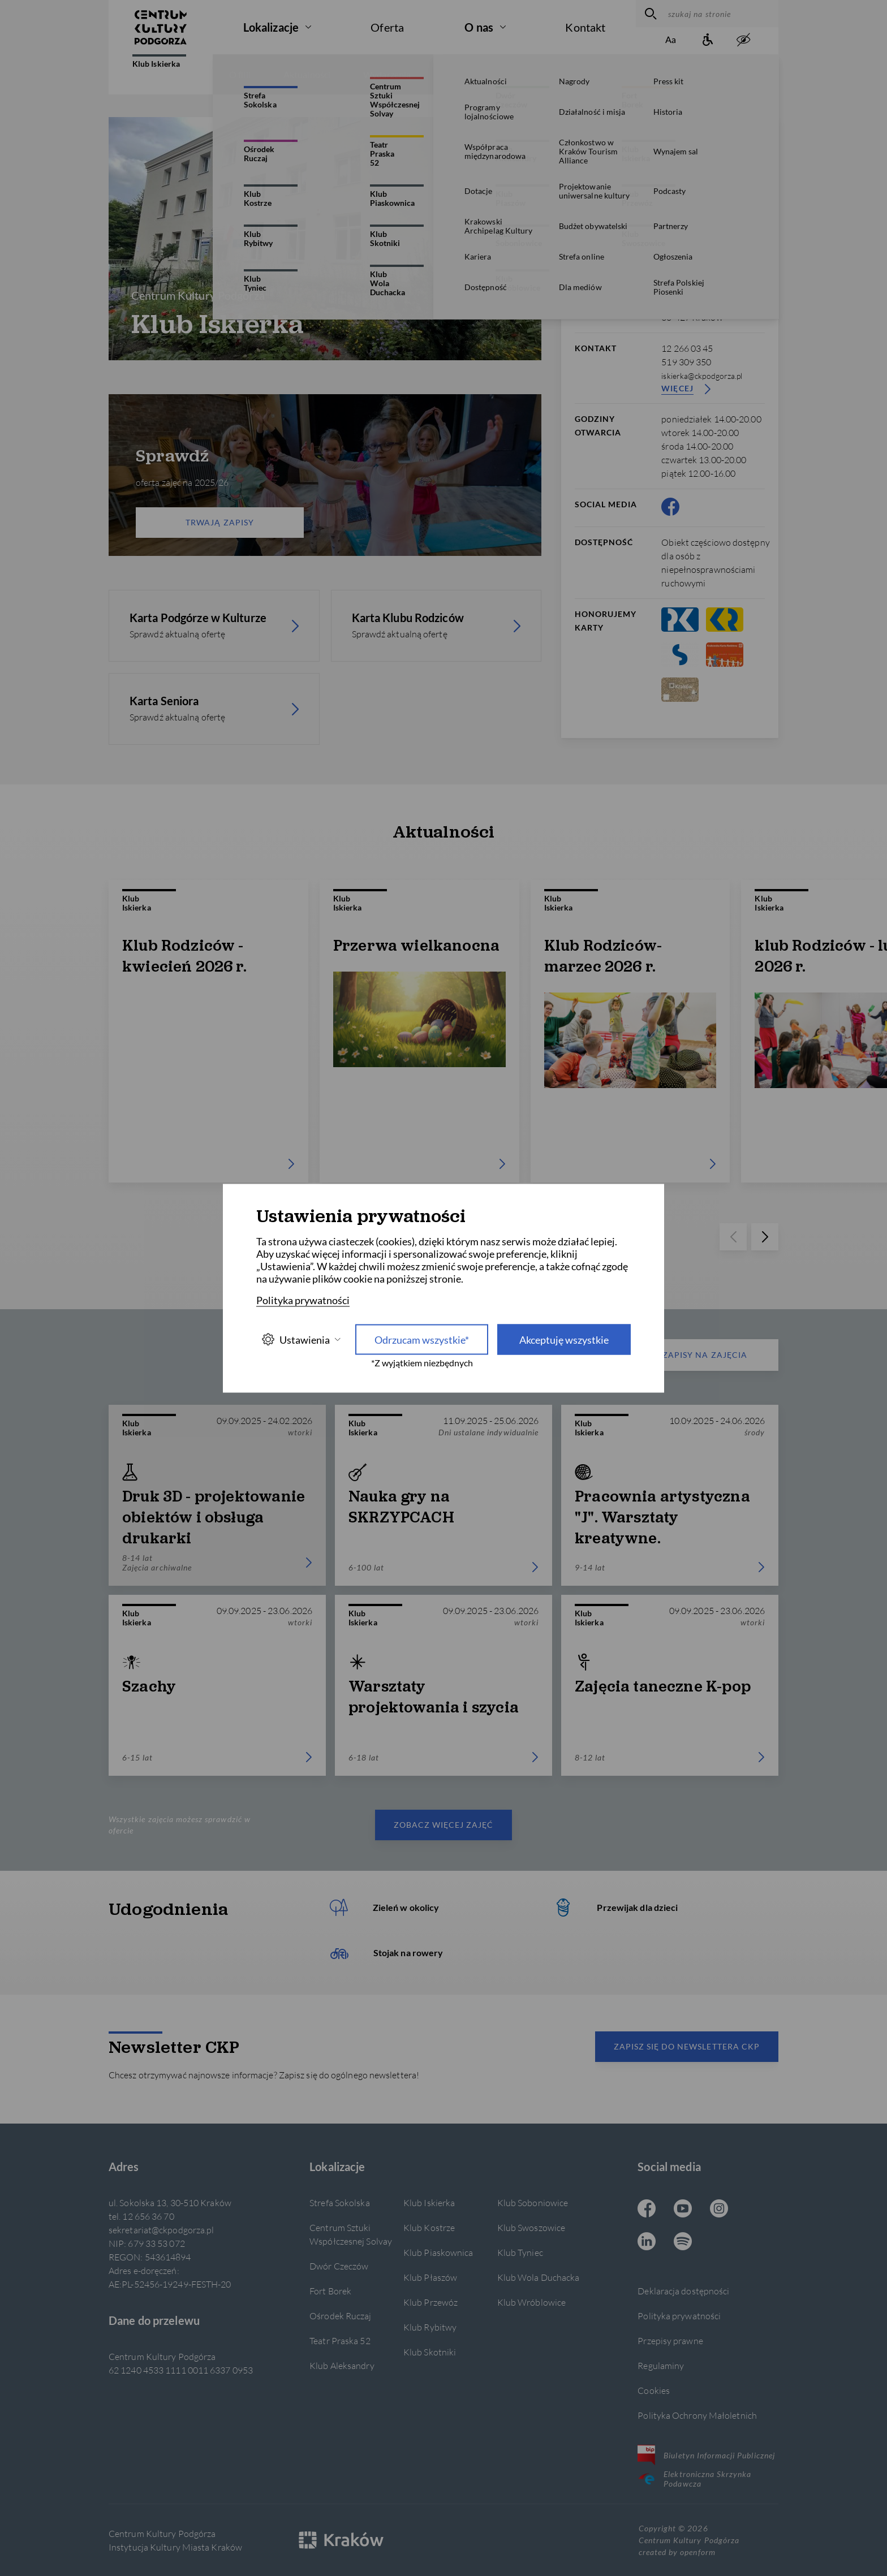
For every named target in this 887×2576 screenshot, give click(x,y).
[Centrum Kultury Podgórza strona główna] (161, 27)
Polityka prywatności (679, 2315)
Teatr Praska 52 (339, 2340)
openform (697, 2552)
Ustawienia (301, 1339)
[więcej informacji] (715, 135)
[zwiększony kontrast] (743, 40)
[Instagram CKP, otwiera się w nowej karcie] (719, 2209)
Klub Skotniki (429, 2351)
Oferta (387, 27)
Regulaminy (661, 2365)
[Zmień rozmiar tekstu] (671, 40)
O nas (478, 27)
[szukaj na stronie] (720, 14)
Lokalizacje (271, 27)
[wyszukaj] (649, 14)
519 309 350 (686, 361)
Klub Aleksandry (341, 2365)
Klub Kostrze (429, 2227)
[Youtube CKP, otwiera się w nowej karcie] (683, 2209)
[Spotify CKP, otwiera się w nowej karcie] (683, 2242)
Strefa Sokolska (339, 2202)
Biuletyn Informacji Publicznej (706, 2455)
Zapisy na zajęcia (682, 1355)
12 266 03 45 (687, 348)
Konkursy (524, 74)
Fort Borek (330, 2290)
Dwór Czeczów (338, 2265)
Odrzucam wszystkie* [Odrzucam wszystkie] (421, 1339)
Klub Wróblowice (531, 2302)
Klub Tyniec (520, 2252)
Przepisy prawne (670, 2340)
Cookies (654, 2390)
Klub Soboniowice (533, 2202)
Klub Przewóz (430, 2302)
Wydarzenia (387, 74)
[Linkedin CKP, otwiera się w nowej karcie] (647, 2242)
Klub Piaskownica (438, 2252)
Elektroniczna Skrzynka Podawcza (694, 2478)
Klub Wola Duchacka (538, 2277)
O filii (240, 74)
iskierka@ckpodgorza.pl (701, 376)
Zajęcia (458, 74)
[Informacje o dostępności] (707, 40)
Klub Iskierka (159, 61)
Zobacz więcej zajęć (444, 1824)
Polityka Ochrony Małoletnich (697, 2415)
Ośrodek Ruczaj (340, 2315)
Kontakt (585, 27)
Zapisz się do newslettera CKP (687, 2046)
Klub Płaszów (430, 2277)
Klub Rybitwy (430, 2327)
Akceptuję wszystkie (564, 1339)
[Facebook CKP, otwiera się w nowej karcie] (670, 507)
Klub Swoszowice (531, 2227)
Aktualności (306, 74)
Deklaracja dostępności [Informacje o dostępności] (683, 2290)
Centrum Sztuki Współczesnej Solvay (350, 2234)
